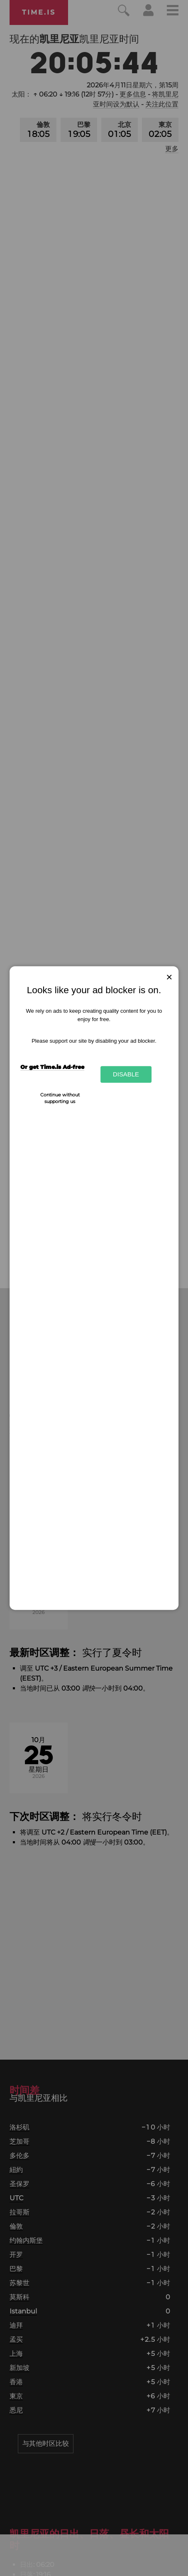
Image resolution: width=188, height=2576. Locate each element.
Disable (126, 1074)
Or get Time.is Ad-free (52, 1067)
